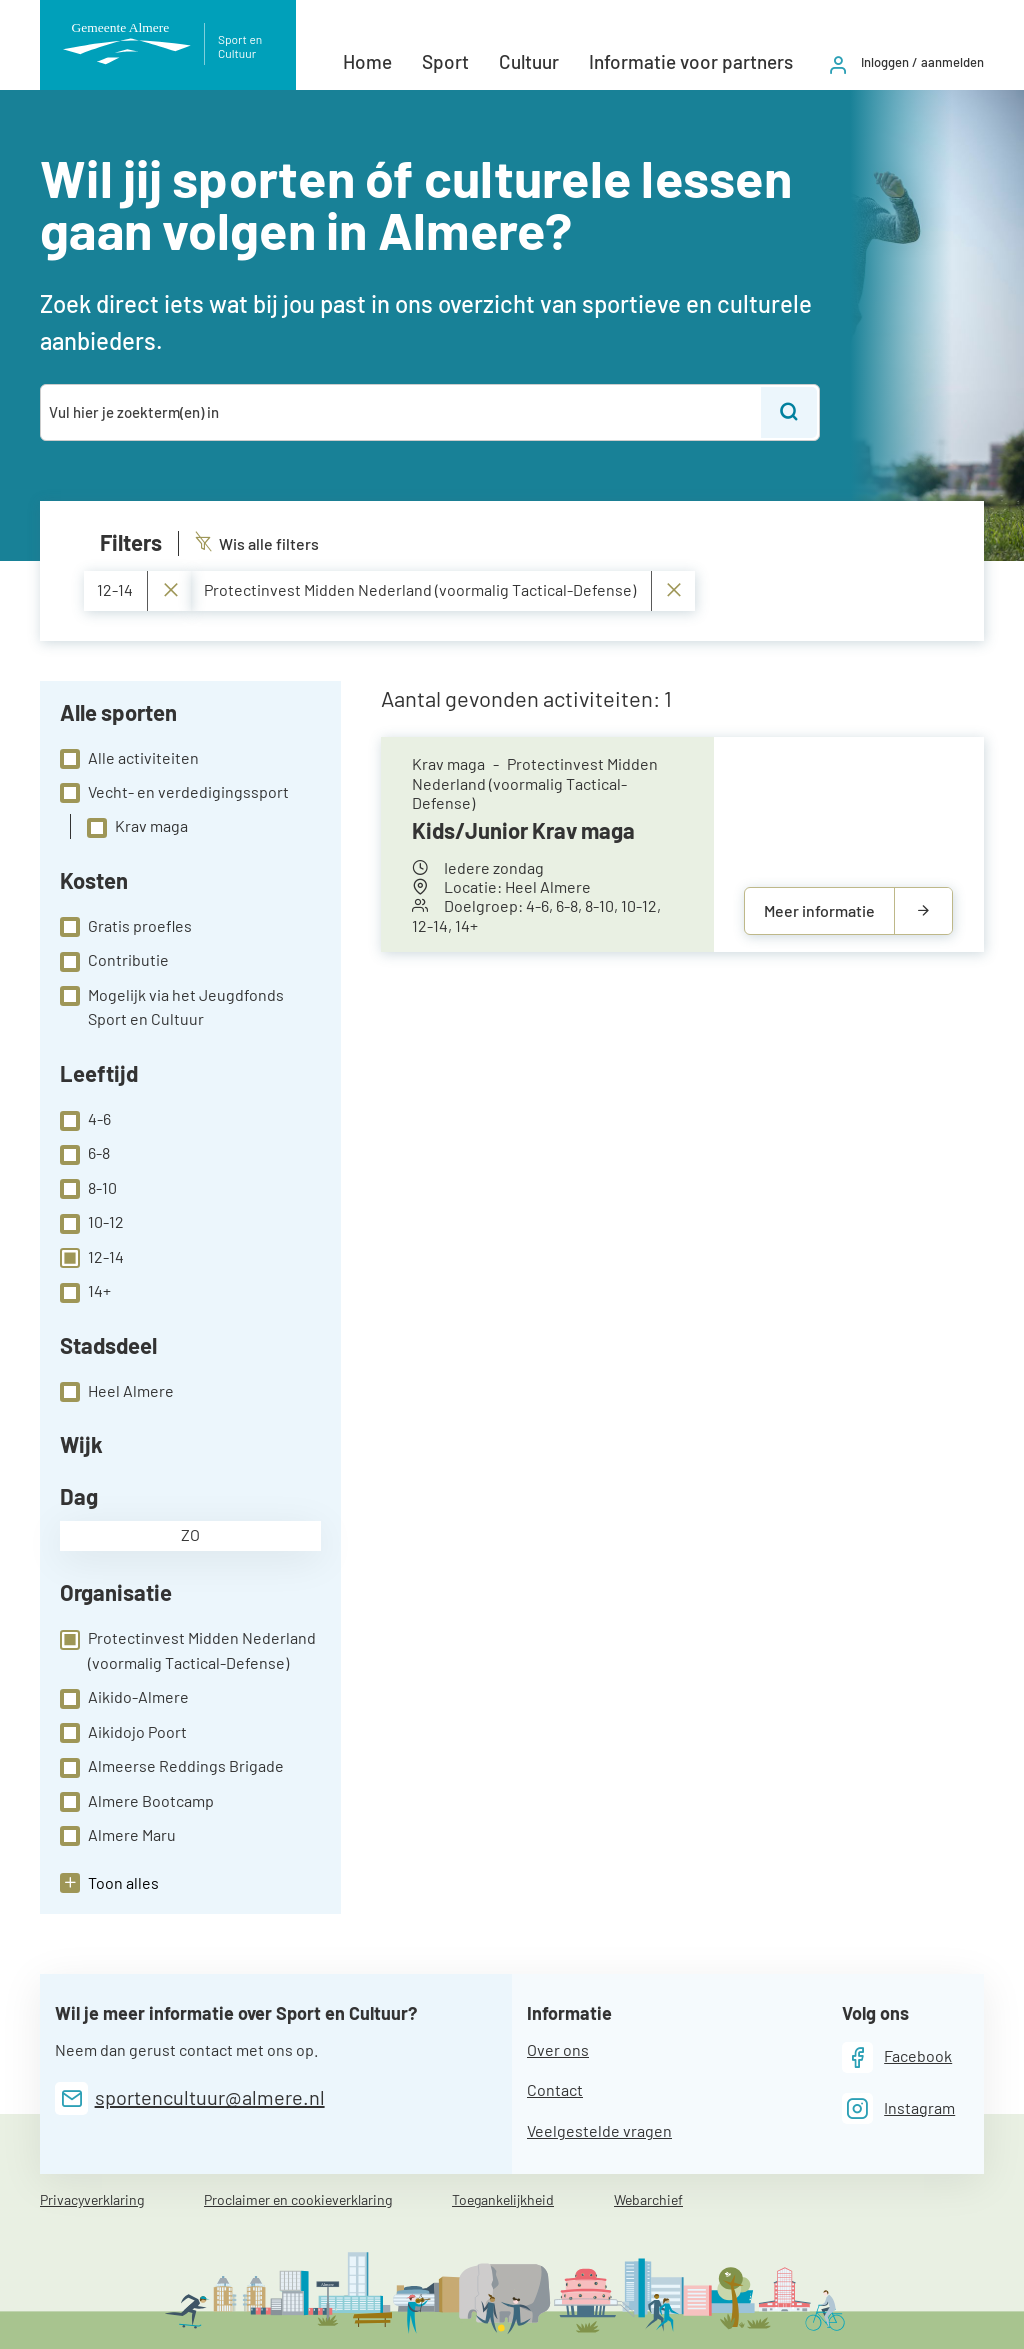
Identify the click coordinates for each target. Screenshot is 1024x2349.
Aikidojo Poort (123, 1733)
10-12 (92, 1223)
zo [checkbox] (190, 1534)
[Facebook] (897, 2057)
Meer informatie (819, 910)
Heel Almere (117, 1392)
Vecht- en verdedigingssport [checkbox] (174, 793)
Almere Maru (118, 1836)
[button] (109, 1883)
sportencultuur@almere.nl (210, 2097)
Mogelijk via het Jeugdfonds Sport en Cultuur (172, 1007)
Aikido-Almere (124, 1698)
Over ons (558, 2049)
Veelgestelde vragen (599, 2130)
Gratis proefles (126, 927)
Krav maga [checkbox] (137, 827)
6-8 (85, 1154)
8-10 (88, 1189)
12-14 (92, 1258)
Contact (555, 2089)
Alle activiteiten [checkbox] (129, 759)
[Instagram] (899, 2108)
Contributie (114, 961)
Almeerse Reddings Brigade (172, 1767)
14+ (85, 1292)
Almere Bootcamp (137, 1802)
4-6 (85, 1120)
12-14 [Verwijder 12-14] (138, 590)
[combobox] (402, 412)
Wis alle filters (257, 543)
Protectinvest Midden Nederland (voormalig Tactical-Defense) (188, 1650)
